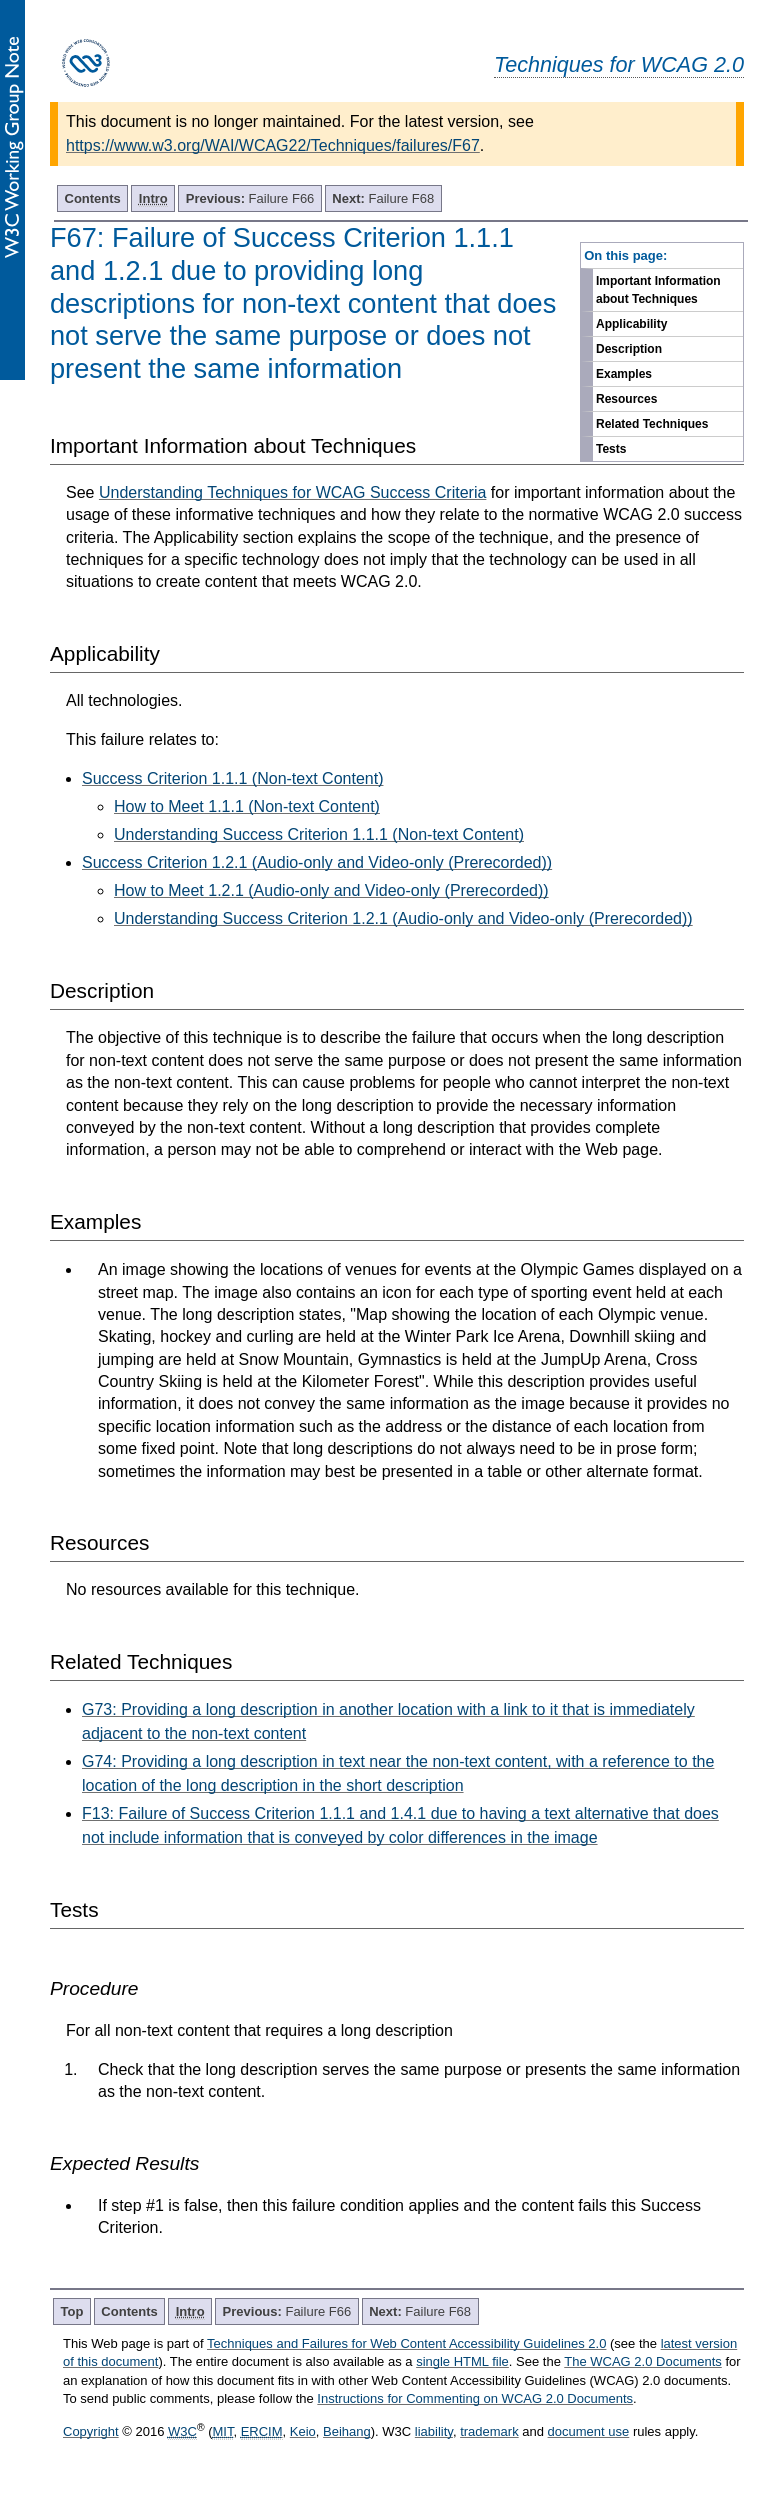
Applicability (631, 324)
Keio (303, 2431)
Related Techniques (652, 424)
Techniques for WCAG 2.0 (619, 64)
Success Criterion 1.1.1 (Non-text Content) (232, 778)
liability (434, 2431)
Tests (611, 449)
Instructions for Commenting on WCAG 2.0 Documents (475, 2398)
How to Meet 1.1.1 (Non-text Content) (247, 806)
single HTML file (462, 2361)
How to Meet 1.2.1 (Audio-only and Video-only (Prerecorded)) (331, 890)
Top (72, 2311)
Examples (624, 374)
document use (589, 2431)
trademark (489, 2431)
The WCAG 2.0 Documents (643, 2361)
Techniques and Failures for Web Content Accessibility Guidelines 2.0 (406, 2343)
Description (629, 349)
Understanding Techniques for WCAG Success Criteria (292, 492)
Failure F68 (383, 198)
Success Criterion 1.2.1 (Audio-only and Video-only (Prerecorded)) (317, 862)
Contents (93, 198)
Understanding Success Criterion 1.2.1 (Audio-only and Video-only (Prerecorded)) (403, 918)
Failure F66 (250, 198)
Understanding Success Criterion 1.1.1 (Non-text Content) (319, 834)
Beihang (347, 2431)
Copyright (91, 2431)
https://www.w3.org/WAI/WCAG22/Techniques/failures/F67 (273, 145)
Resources (626, 399)
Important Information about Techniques (658, 290)
